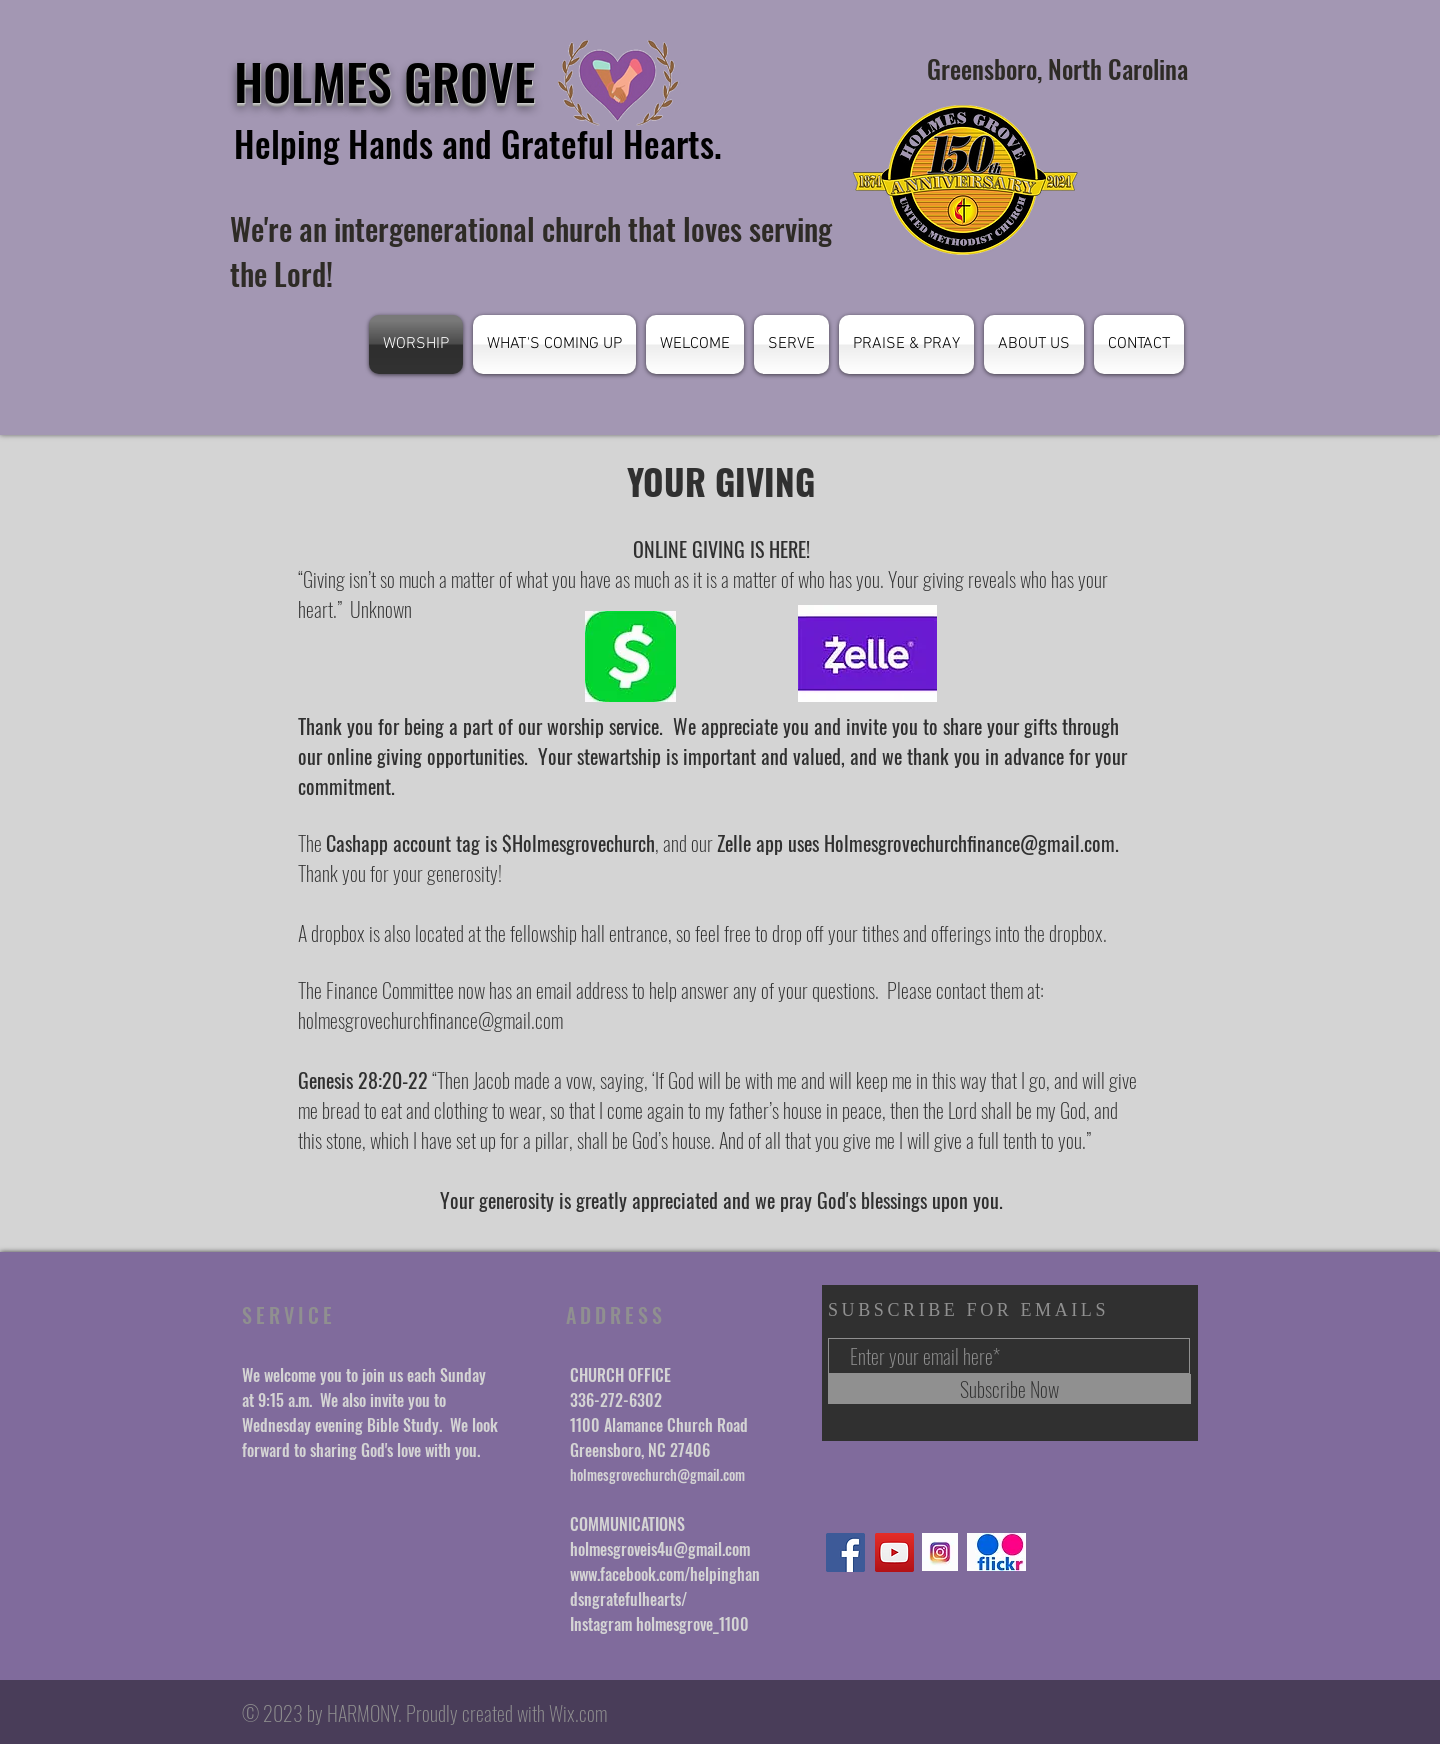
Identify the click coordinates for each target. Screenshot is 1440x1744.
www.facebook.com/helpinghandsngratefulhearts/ (665, 1586)
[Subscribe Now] (1009, 1389)
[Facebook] (845, 1552)
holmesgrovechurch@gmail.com (657, 1474)
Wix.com (578, 1713)
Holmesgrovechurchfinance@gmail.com (969, 843)
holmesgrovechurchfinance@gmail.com (430, 1020)
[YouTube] (894, 1552)
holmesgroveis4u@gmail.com (660, 1549)
